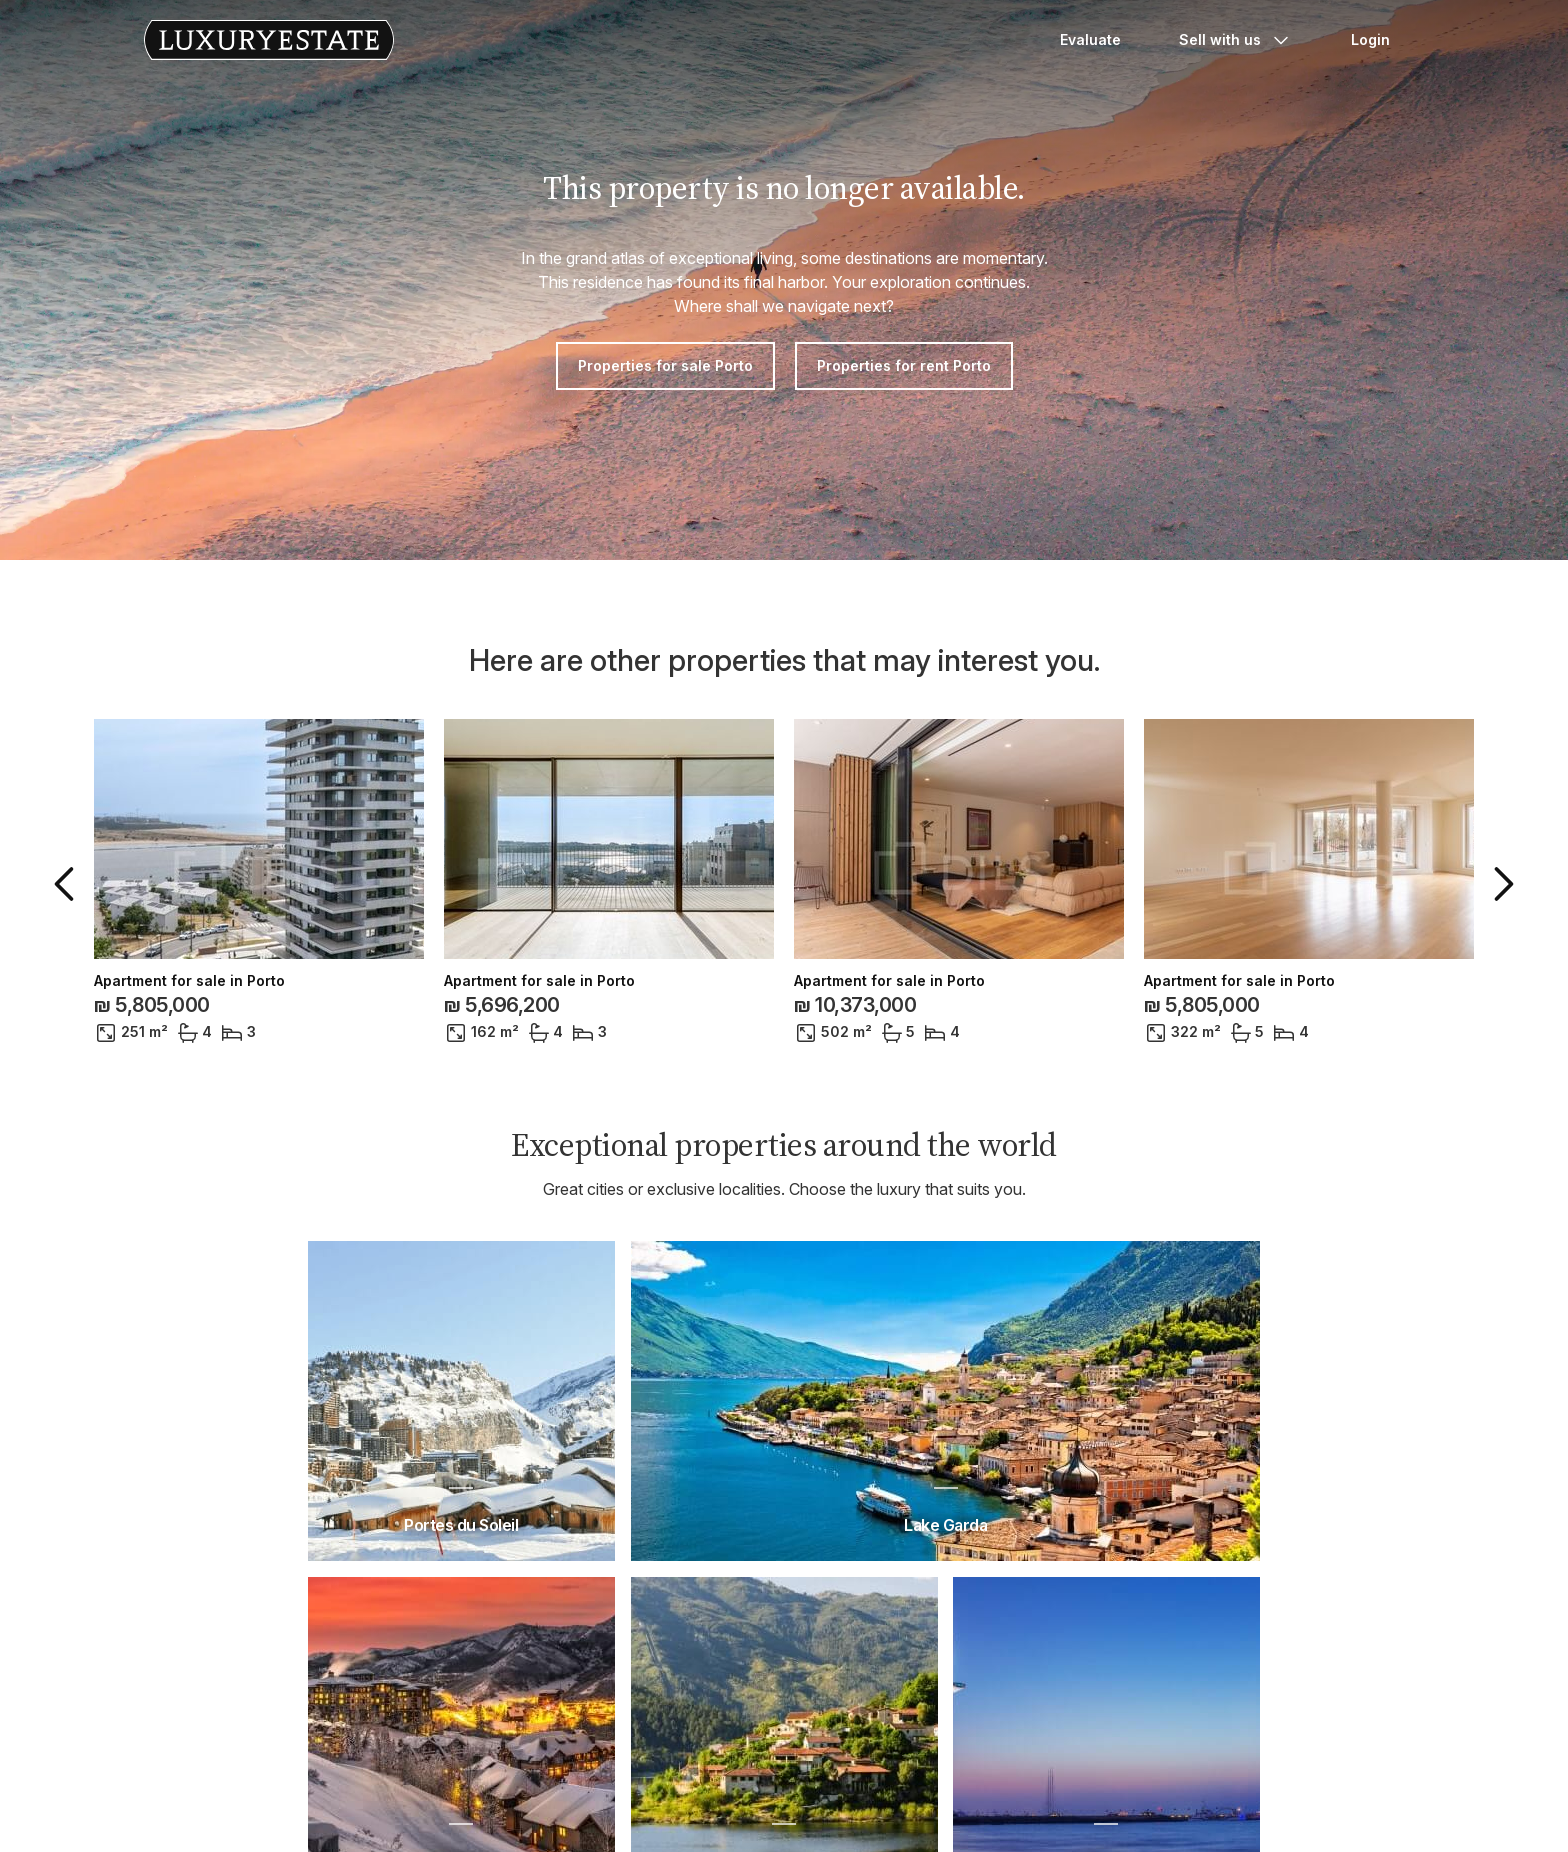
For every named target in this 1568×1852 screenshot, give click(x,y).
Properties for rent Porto (904, 365)
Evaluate (1090, 39)
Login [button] (1370, 39)
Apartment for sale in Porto (189, 981)
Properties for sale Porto (665, 365)
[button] (68, 884)
